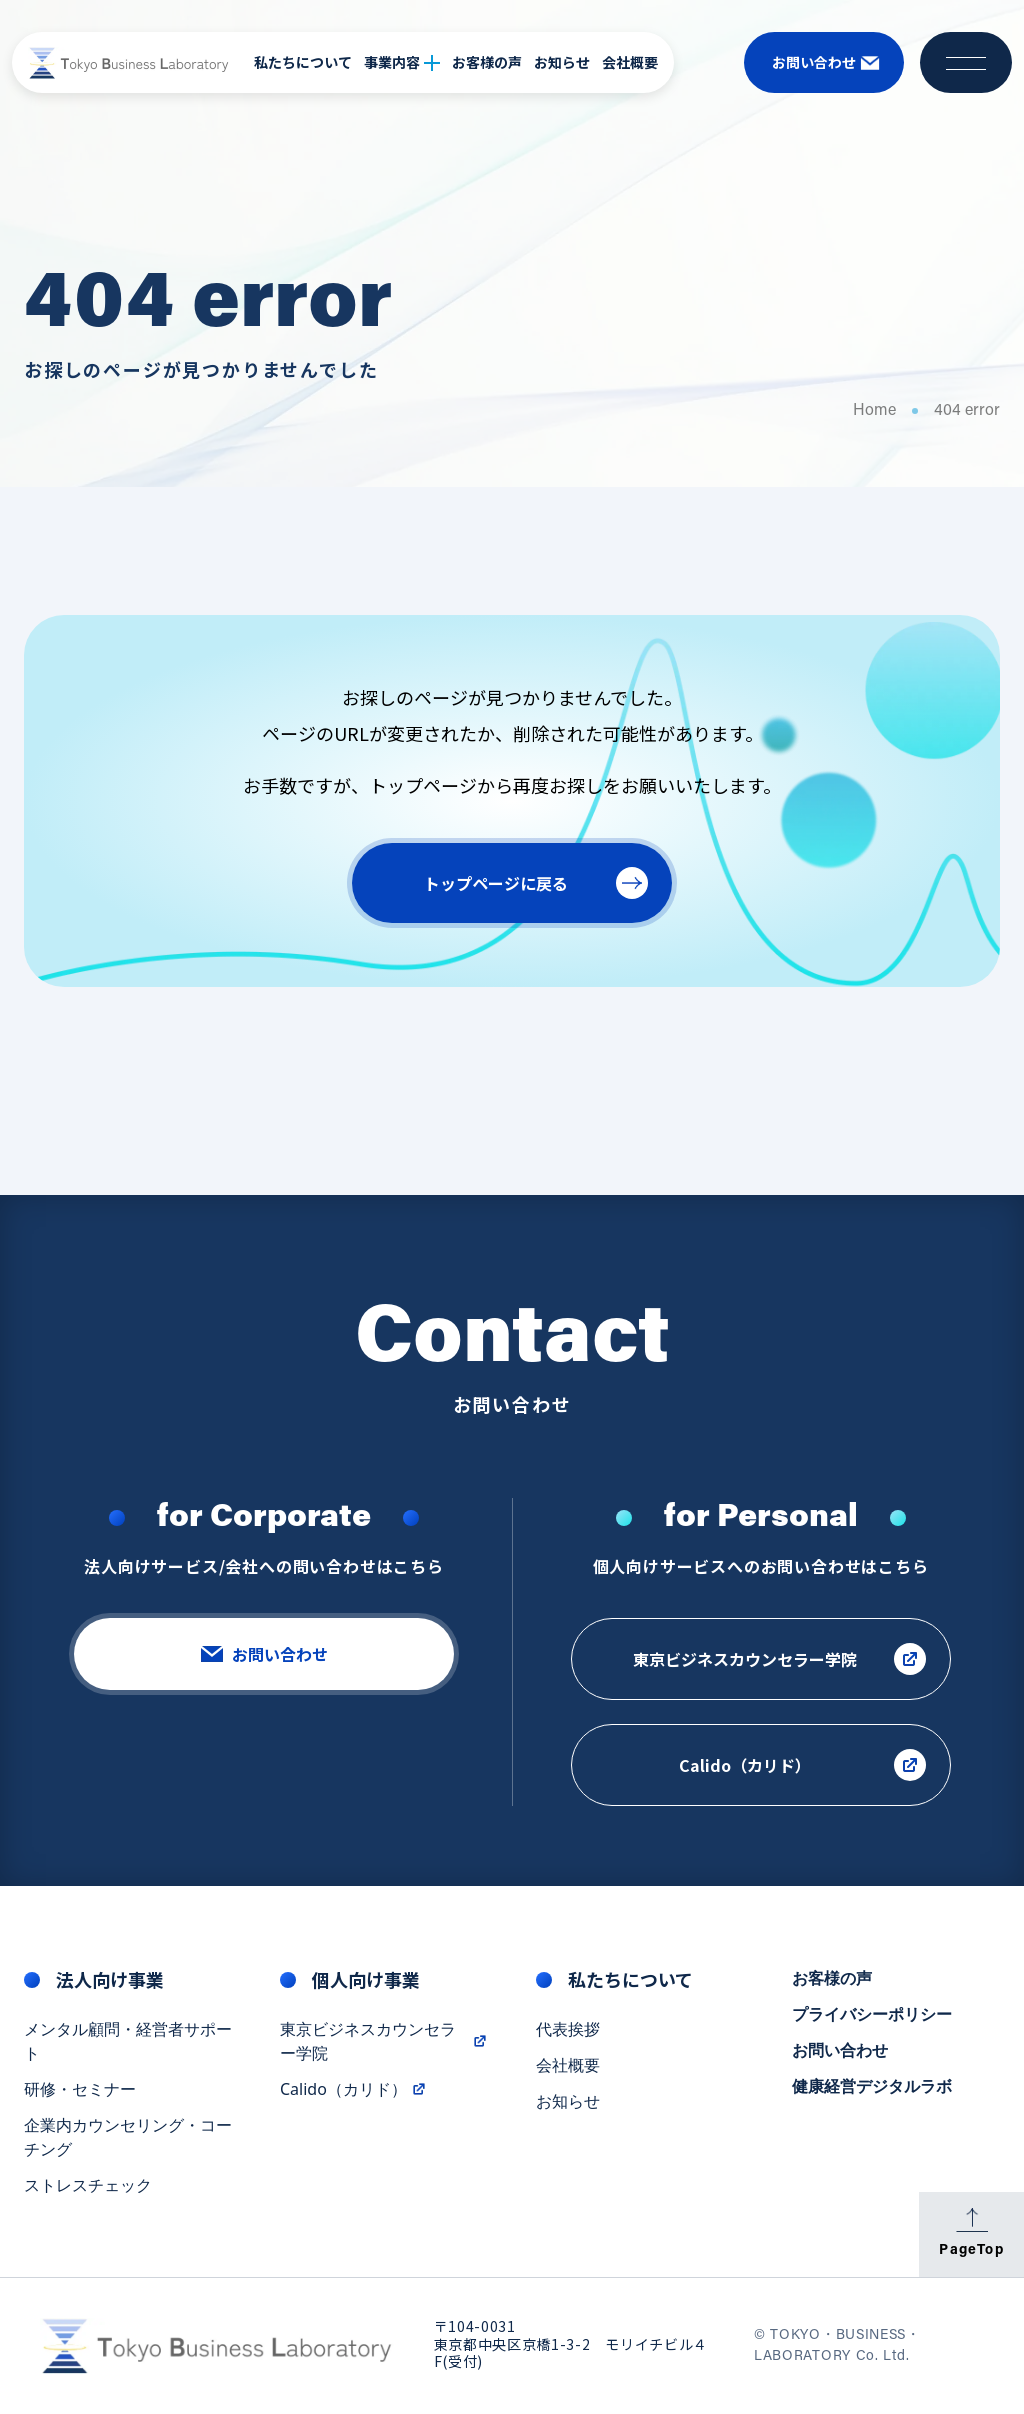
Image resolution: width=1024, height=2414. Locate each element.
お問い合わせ (840, 2052)
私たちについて (303, 62)
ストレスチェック (88, 2187)
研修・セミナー (80, 2091)
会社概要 (630, 62)
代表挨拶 (568, 2031)
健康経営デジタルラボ (872, 2088)
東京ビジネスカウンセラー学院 (384, 2043)
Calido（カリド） (353, 2091)
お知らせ (562, 62)
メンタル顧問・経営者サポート (128, 2043)
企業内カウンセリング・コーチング (128, 2139)
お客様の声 (487, 62)
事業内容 (402, 62)
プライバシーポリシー (872, 2016)
